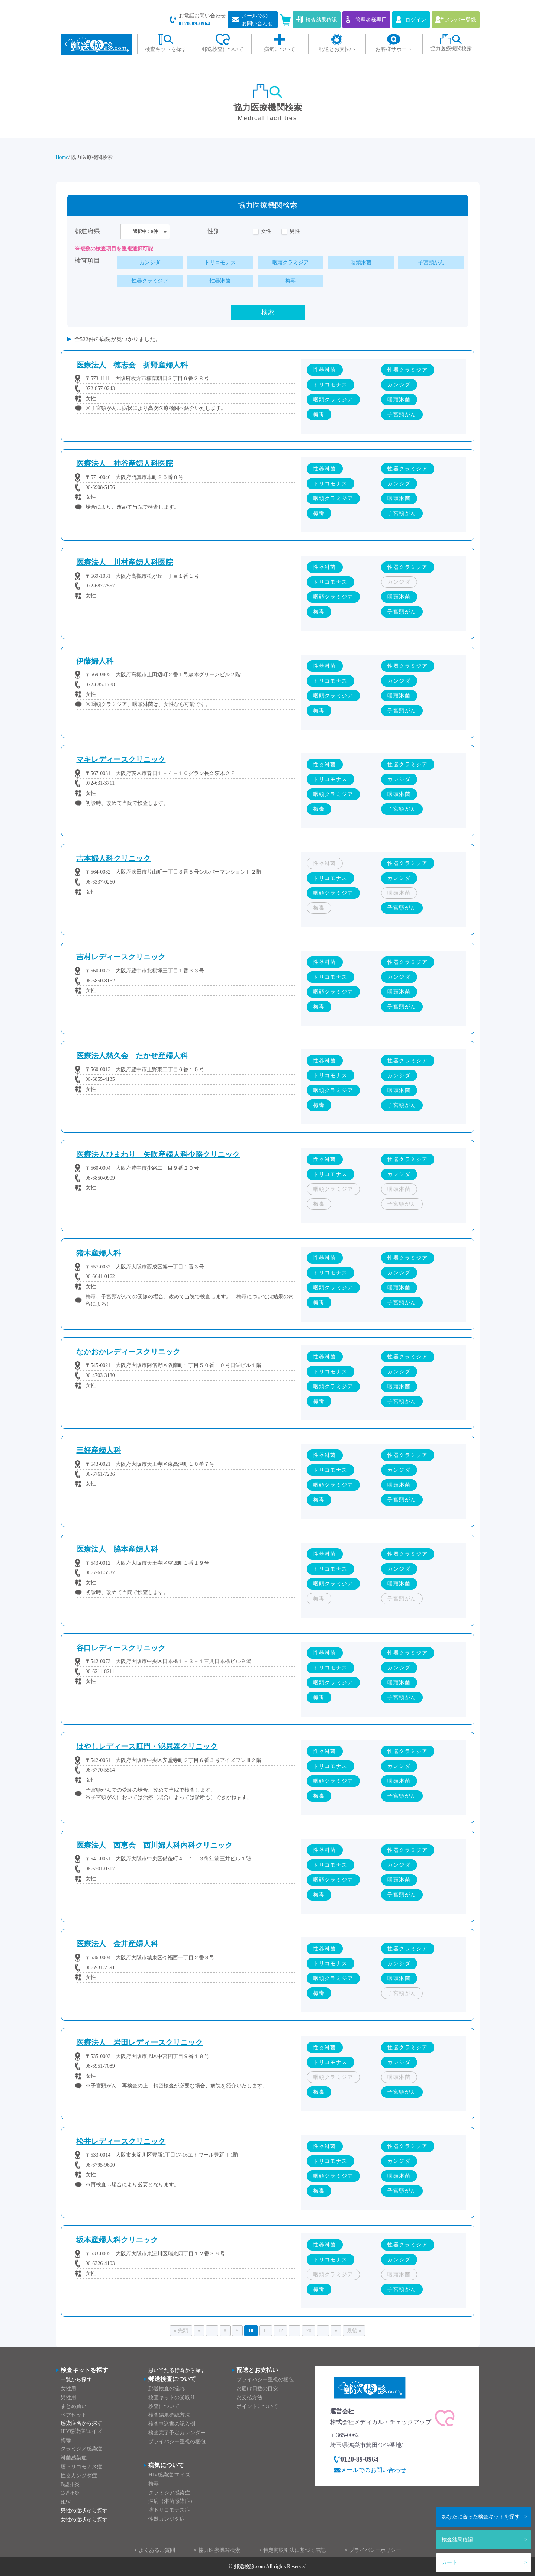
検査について (164, 2406)
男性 (295, 231)
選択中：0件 (145, 231)
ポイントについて (257, 2406)
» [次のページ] (336, 2331)
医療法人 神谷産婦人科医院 (124, 464)
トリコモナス (220, 262)
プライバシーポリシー (375, 2550)
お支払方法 (249, 2397)
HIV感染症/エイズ (82, 2431)
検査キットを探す (481, 2517)
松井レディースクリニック (120, 2141)
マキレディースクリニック (120, 760)
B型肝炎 (70, 2484)
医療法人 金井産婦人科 (117, 1944)
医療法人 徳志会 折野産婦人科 (132, 365)
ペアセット (74, 2415)
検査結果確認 (457, 2540)
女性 (266, 231)
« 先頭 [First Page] (181, 2331)
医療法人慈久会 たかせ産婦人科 (132, 1056)
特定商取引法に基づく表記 (294, 2550)
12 (280, 2331)
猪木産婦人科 (98, 1253)
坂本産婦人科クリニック (117, 2240)
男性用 (68, 2397)
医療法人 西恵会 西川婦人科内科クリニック (154, 1845)
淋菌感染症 (74, 2458)
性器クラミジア (150, 280)
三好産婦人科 (98, 1451)
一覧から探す (76, 2380)
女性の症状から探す (84, 2519)
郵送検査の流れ (166, 2388)
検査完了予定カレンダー (177, 2433)
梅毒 (290, 280)
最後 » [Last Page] (354, 2331)
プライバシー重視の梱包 (177, 2441)
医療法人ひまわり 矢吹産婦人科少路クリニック (158, 1155)
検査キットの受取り (171, 2397)
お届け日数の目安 (257, 2388)
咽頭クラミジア (290, 262)
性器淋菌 (220, 280)
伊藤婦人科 (94, 661)
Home (62, 157)
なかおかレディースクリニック (128, 1352)
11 (265, 2331)
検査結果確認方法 (169, 2415)
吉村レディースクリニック (120, 957)
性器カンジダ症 (79, 2475)
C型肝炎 (70, 2493)
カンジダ (149, 262)
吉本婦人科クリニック (113, 858)
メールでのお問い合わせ (373, 2470)
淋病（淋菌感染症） (171, 2501)
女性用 (68, 2388)
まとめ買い (74, 2406)
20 (308, 2331)
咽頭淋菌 (361, 262)
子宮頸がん (431, 262)
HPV (66, 2502)
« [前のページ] (199, 2331)
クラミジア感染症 (81, 2449)
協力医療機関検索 (219, 2550)
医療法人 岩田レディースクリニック (139, 2043)
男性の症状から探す (84, 2511)
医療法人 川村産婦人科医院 (124, 562)
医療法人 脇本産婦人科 (117, 1549)
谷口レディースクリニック (120, 1648)
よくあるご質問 (157, 2550)
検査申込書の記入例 (171, 2424)
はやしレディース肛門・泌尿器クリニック (146, 1747)
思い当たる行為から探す (177, 2370)
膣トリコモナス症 (81, 2466)
